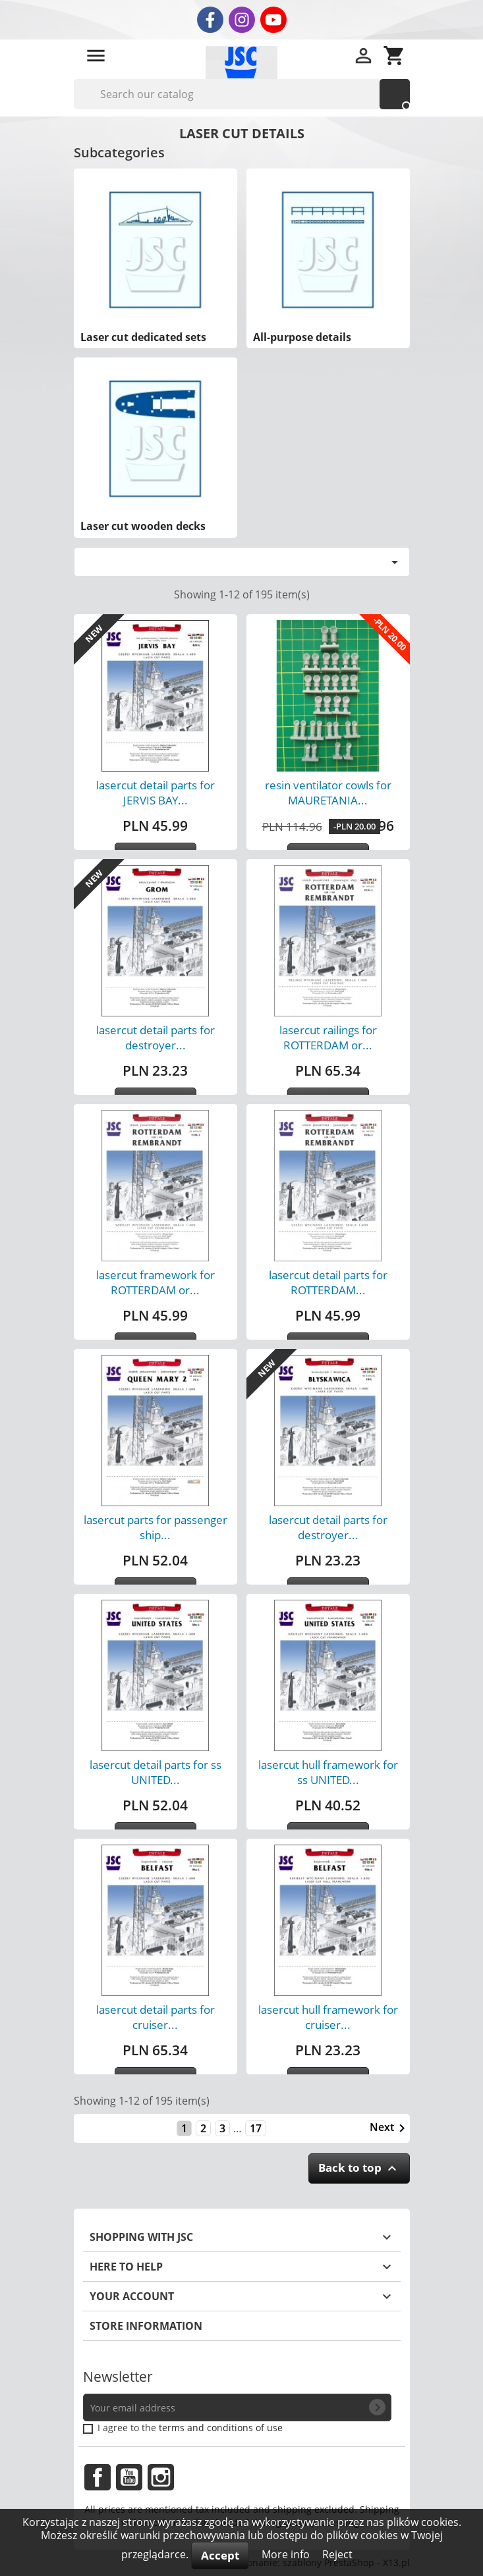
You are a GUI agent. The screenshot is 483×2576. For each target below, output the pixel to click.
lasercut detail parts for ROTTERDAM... (328, 1282)
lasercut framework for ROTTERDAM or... (155, 1282)
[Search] (242, 94)
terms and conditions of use (221, 2427)
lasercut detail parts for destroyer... (155, 1037)
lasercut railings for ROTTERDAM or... (328, 1037)
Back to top (359, 2168)
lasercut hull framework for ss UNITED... (328, 1772)
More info (287, 2554)
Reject (337, 2554)
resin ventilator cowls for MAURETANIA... (328, 792)
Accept (220, 2555)
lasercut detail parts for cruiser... (155, 2017)
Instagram (161, 2477)
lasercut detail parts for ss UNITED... (155, 1772)
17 (256, 2128)
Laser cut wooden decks (143, 526)
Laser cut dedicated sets (143, 337)
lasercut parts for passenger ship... (155, 1527)
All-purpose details (302, 337)
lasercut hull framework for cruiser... (328, 2017)
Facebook (97, 2477)
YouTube (129, 2477)
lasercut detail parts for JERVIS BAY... (155, 792)
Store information (146, 2326)
